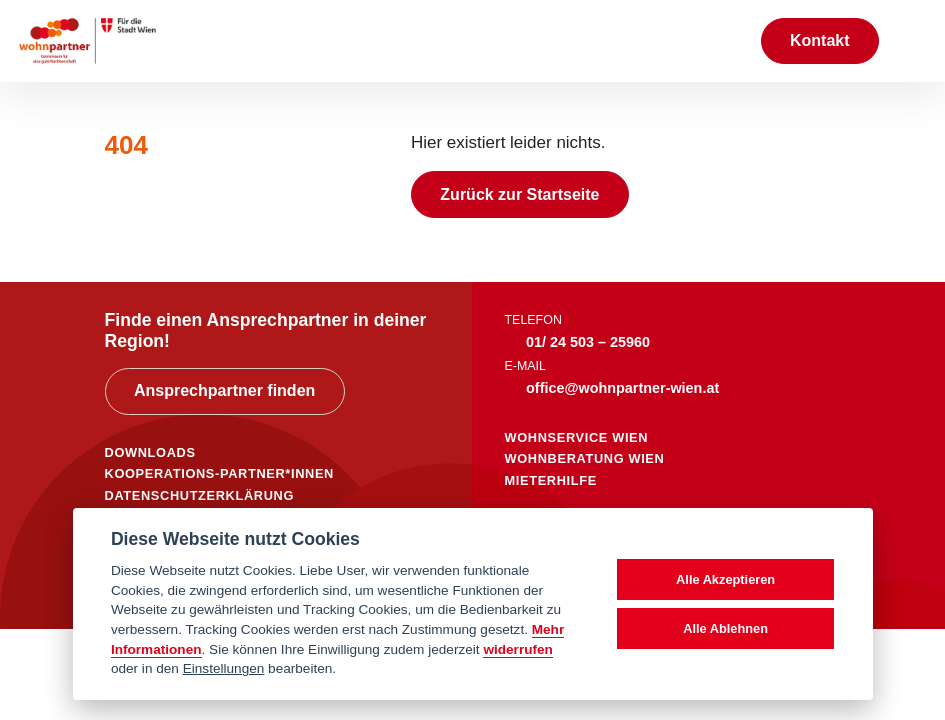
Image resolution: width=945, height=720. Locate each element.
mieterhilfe (551, 480)
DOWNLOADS (150, 452)
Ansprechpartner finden (224, 390)
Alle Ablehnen (725, 628)
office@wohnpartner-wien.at (622, 388)
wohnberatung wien (585, 458)
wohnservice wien (577, 437)
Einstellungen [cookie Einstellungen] (224, 668)
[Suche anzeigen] (724, 40)
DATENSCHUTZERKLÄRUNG (200, 495)
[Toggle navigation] (912, 41)
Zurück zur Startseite (519, 194)
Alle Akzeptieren (725, 579)
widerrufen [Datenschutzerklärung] (518, 649)
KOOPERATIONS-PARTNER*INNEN (219, 473)
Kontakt (820, 40)
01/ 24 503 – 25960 (588, 342)
